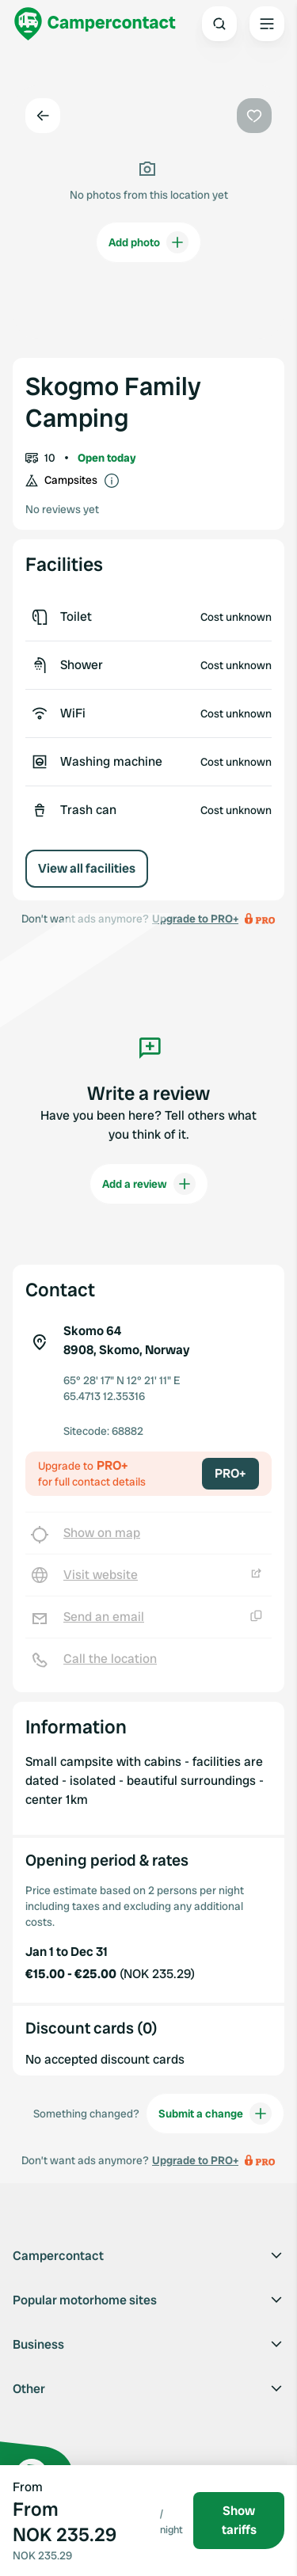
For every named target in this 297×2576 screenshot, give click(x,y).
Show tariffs (239, 2520)
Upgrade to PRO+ (195, 2160)
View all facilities (86, 868)
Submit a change (215, 2113)
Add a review (149, 1184)
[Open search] (219, 23)
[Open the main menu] (266, 23)
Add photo (148, 242)
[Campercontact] (95, 24)
